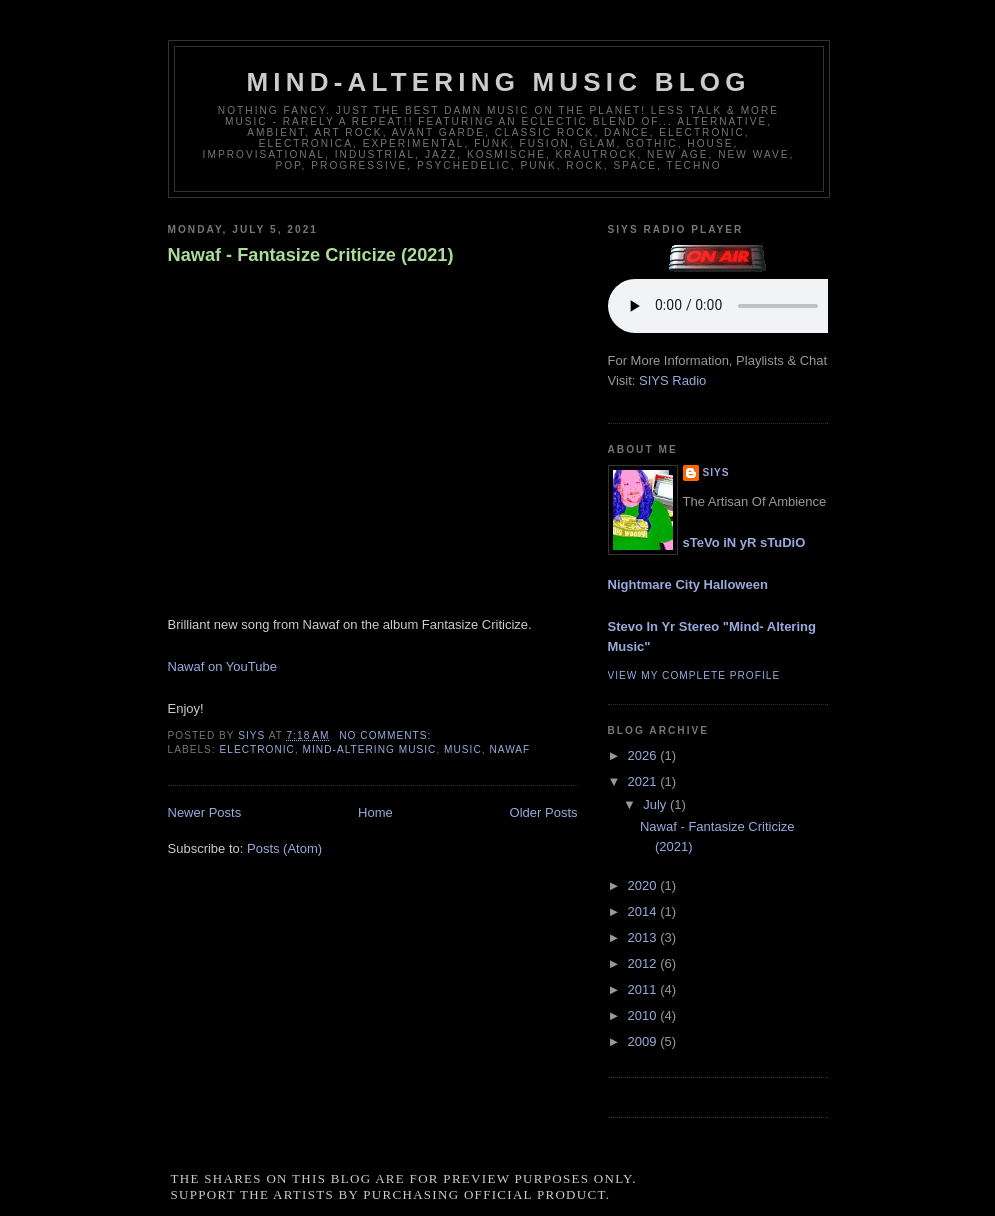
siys (716, 472)
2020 (644, 885)
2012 (644, 963)
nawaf (509, 749)
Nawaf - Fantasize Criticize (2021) (311, 255)
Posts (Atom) (284, 848)
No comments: (387, 735)
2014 (644, 911)
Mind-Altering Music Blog (498, 82)
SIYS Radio (672, 380)
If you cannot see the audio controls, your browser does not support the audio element (758, 306)
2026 (644, 755)
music (463, 749)
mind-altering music (370, 749)
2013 (644, 937)
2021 (644, 781)
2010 (644, 1015)
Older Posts (544, 812)
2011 (644, 989)
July (656, 804)
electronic (257, 749)
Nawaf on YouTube (222, 666)
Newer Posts (205, 812)
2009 (644, 1041)
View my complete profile (694, 675)
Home (375, 812)
